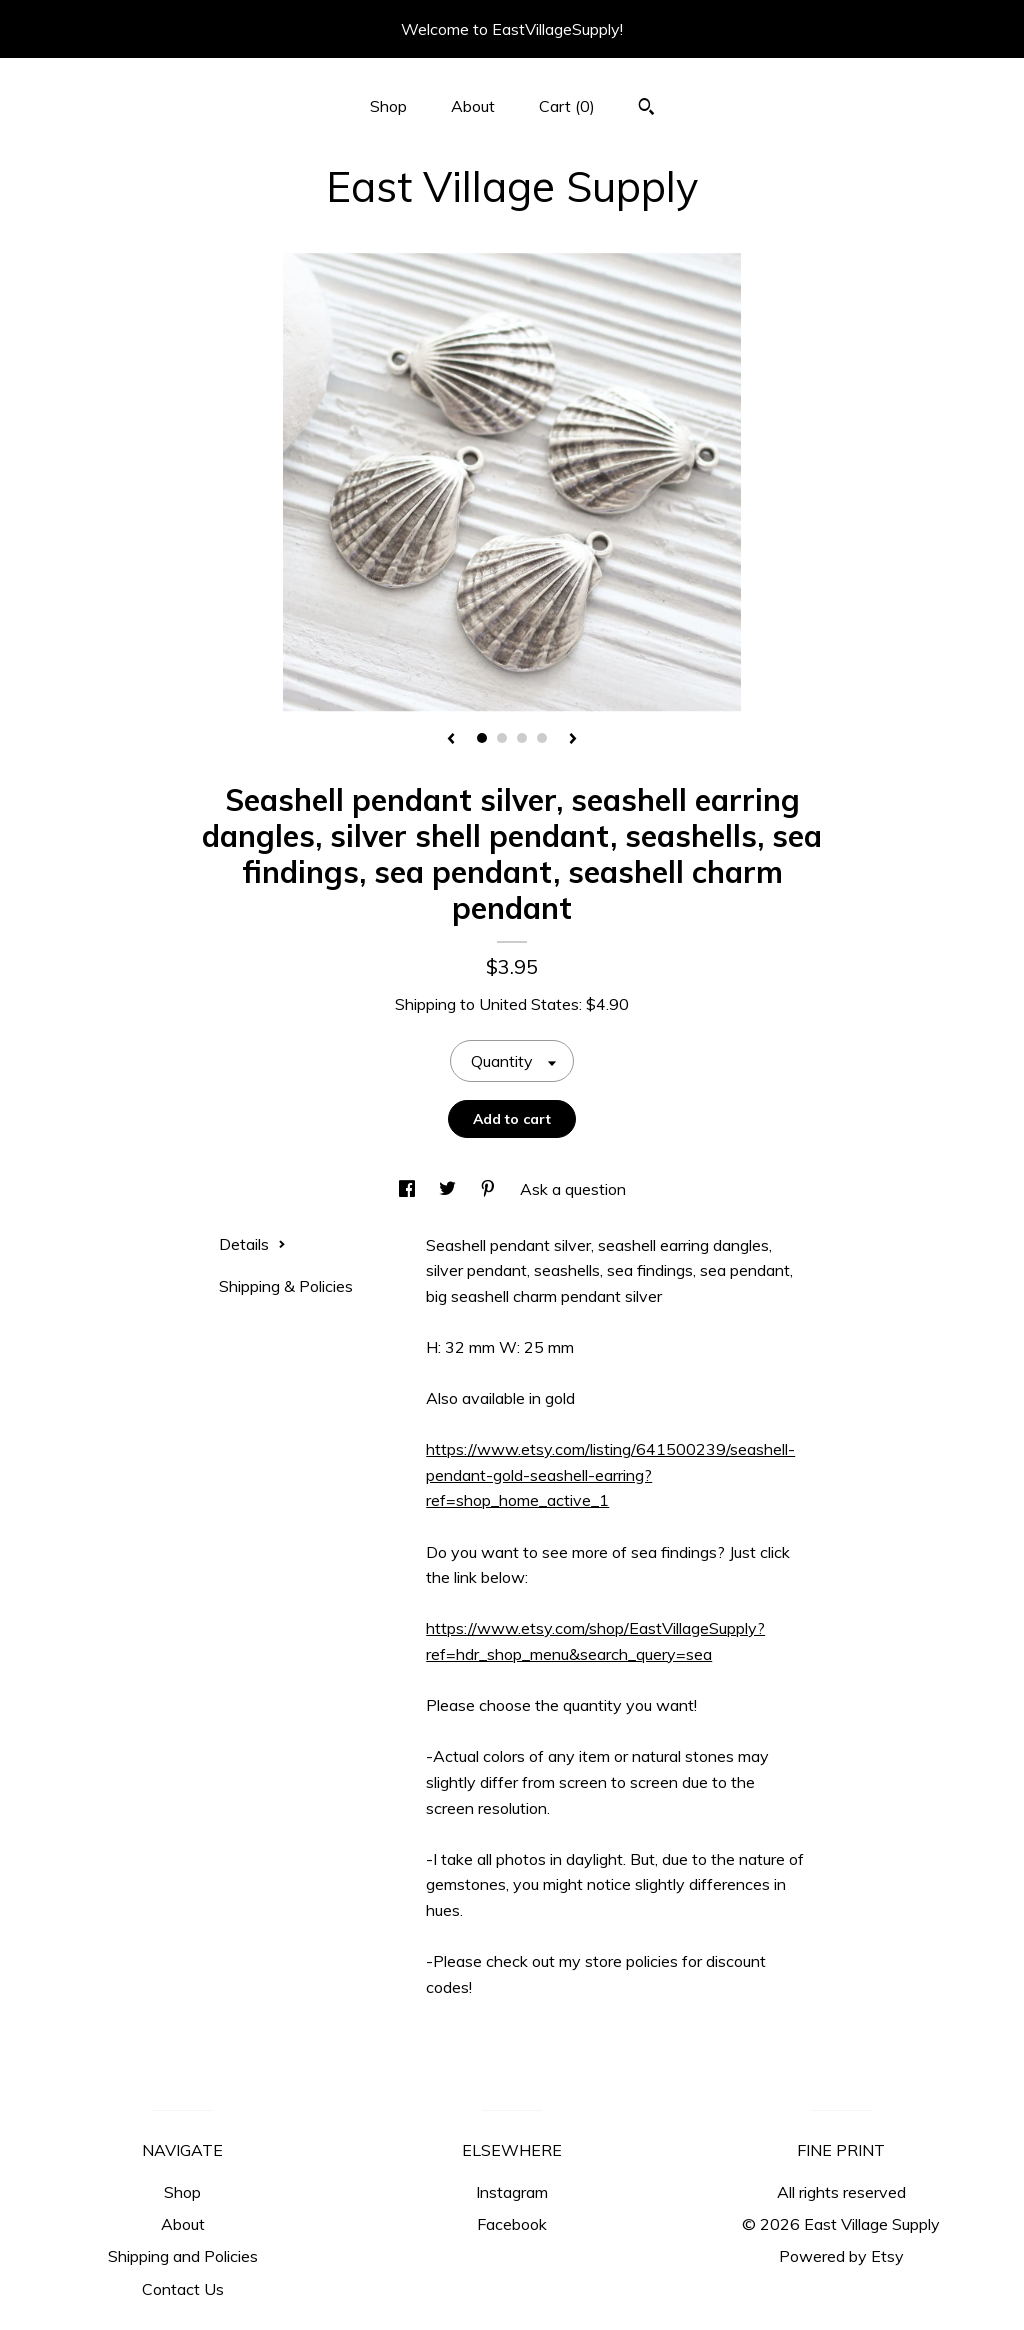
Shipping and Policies (183, 2256)
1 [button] (482, 738)
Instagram (512, 2192)
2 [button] (502, 738)
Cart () (567, 106)
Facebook (512, 2224)
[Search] (646, 109)
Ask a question (573, 1189)
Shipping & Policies (286, 1286)
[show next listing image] (573, 740)
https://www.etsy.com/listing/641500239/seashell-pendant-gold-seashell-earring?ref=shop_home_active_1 (610, 1474)
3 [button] (522, 738)
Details (252, 1244)
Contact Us (183, 2289)
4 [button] (542, 738)
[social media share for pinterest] (490, 1189)
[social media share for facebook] (409, 1189)
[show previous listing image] (451, 740)
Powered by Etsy (841, 2256)
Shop (388, 106)
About (473, 106)
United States (529, 1004)
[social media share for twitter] (449, 1189)
